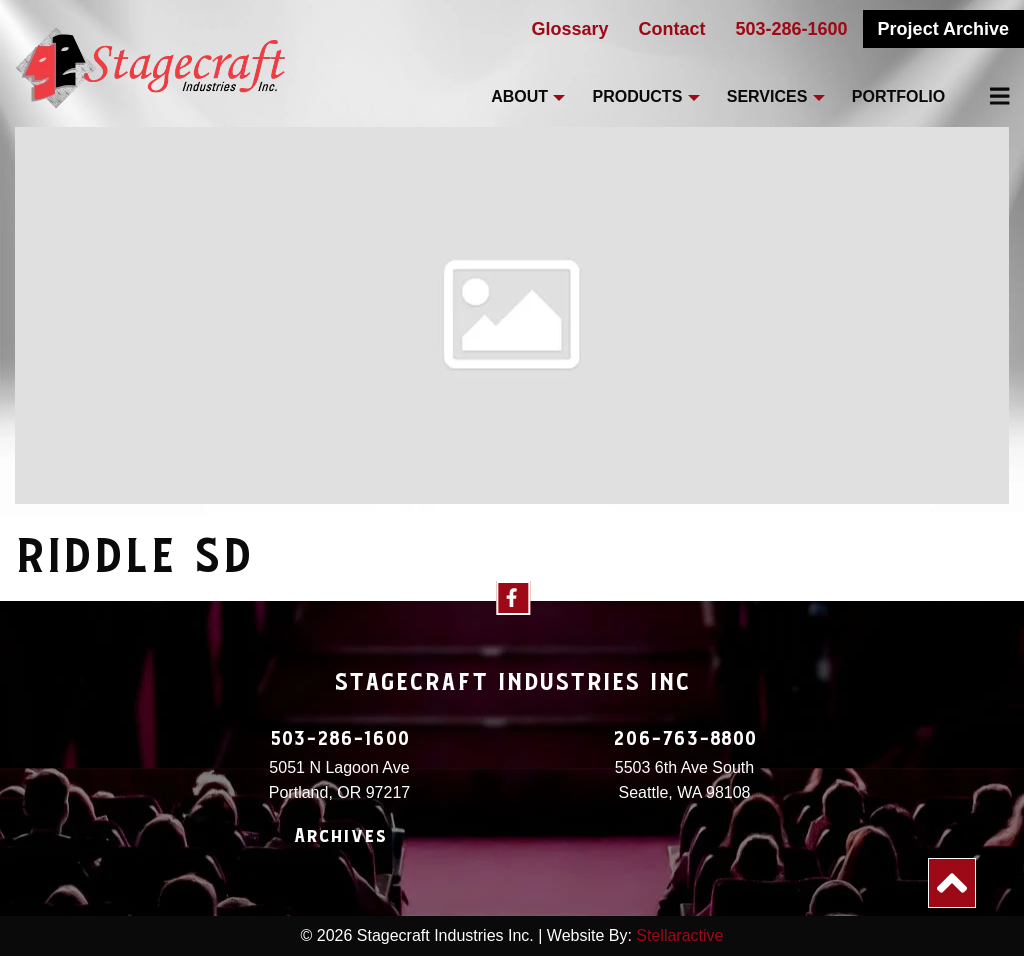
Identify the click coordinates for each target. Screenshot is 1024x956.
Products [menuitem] (638, 96)
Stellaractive (679, 935)
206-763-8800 (685, 739)
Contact (672, 29)
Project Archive (943, 29)
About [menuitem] (519, 96)
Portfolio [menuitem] (898, 96)
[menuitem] (988, 96)
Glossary (569, 29)
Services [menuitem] (767, 96)
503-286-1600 (792, 29)
